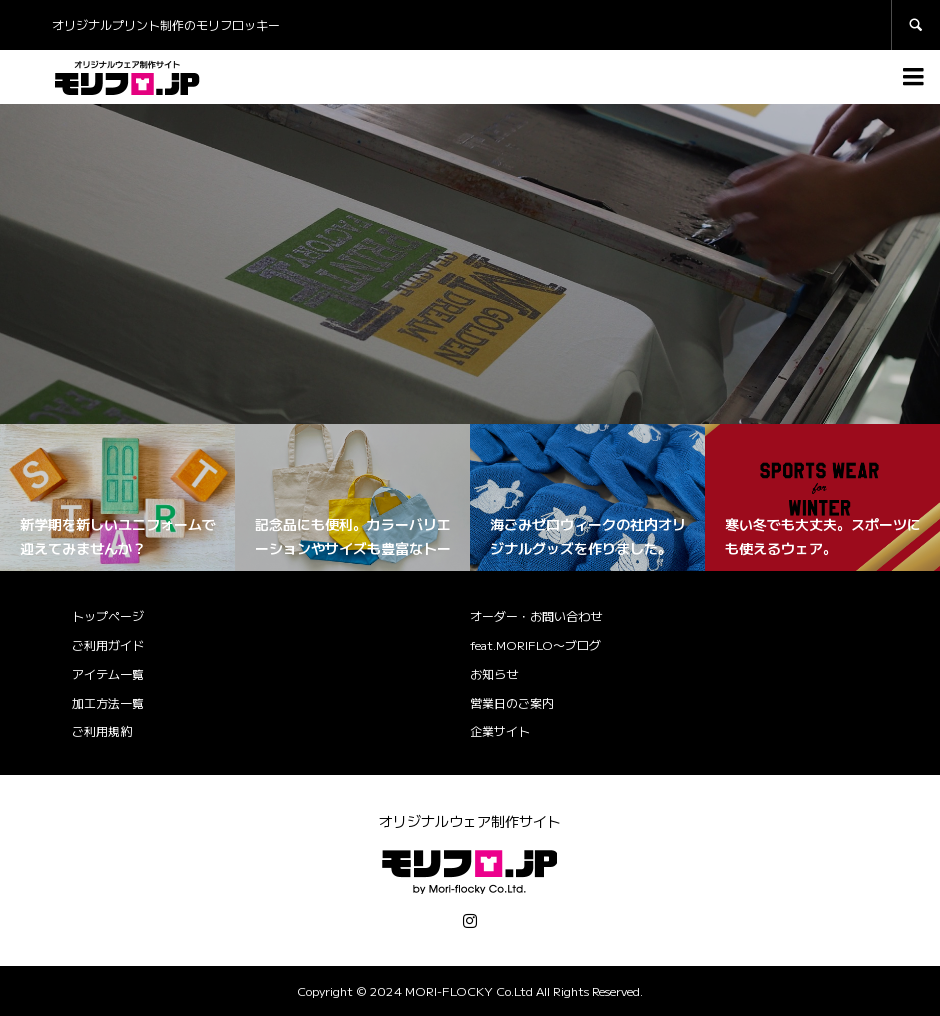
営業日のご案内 (512, 702)
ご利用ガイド (108, 644)
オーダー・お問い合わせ (536, 615)
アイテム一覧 (108, 673)
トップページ (108, 615)
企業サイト (500, 730)
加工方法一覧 (108, 702)
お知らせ (494, 673)
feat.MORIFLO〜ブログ (535, 644)
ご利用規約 (102, 730)
